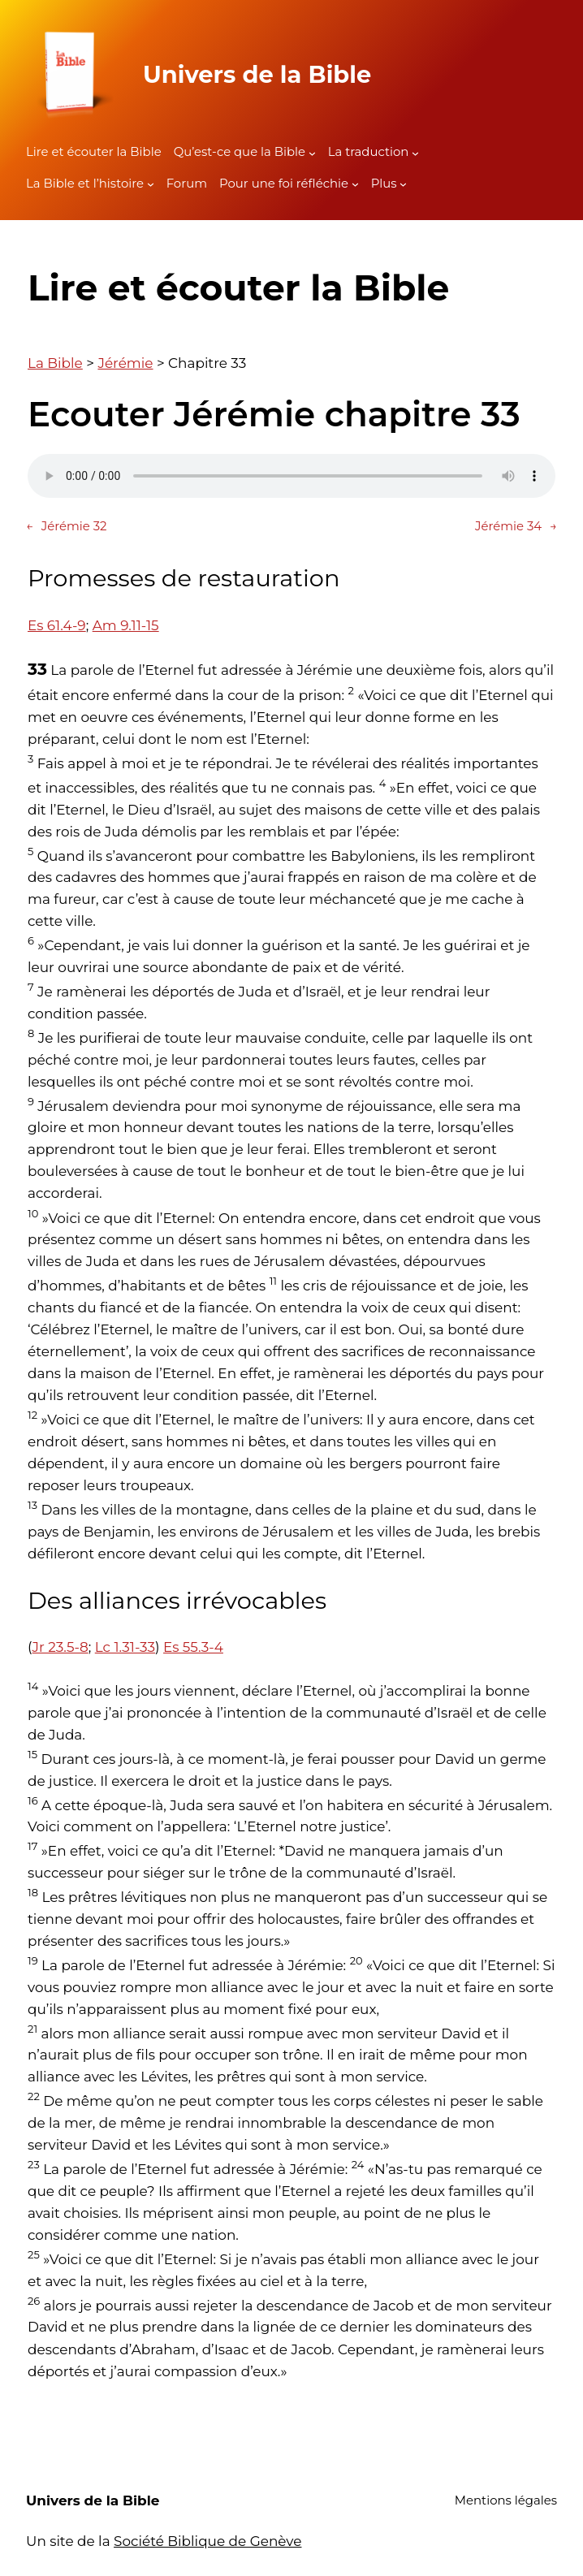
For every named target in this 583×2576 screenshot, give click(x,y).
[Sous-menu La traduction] (415, 152)
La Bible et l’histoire (85, 183)
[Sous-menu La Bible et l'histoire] (150, 184)
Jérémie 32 (66, 527)
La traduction (368, 152)
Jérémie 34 (516, 527)
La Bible (55, 363)
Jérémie (125, 363)
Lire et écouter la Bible (94, 152)
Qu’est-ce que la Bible (239, 152)
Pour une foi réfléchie (283, 183)
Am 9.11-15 (126, 625)
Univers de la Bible (257, 74)
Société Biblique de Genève (207, 2541)
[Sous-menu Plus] (403, 184)
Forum (186, 183)
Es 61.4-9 (57, 625)
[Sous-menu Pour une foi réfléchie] (355, 184)
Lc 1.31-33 (125, 1647)
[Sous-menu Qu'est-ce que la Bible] (312, 152)
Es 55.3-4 (193, 1647)
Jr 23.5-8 (60, 1647)
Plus (384, 183)
